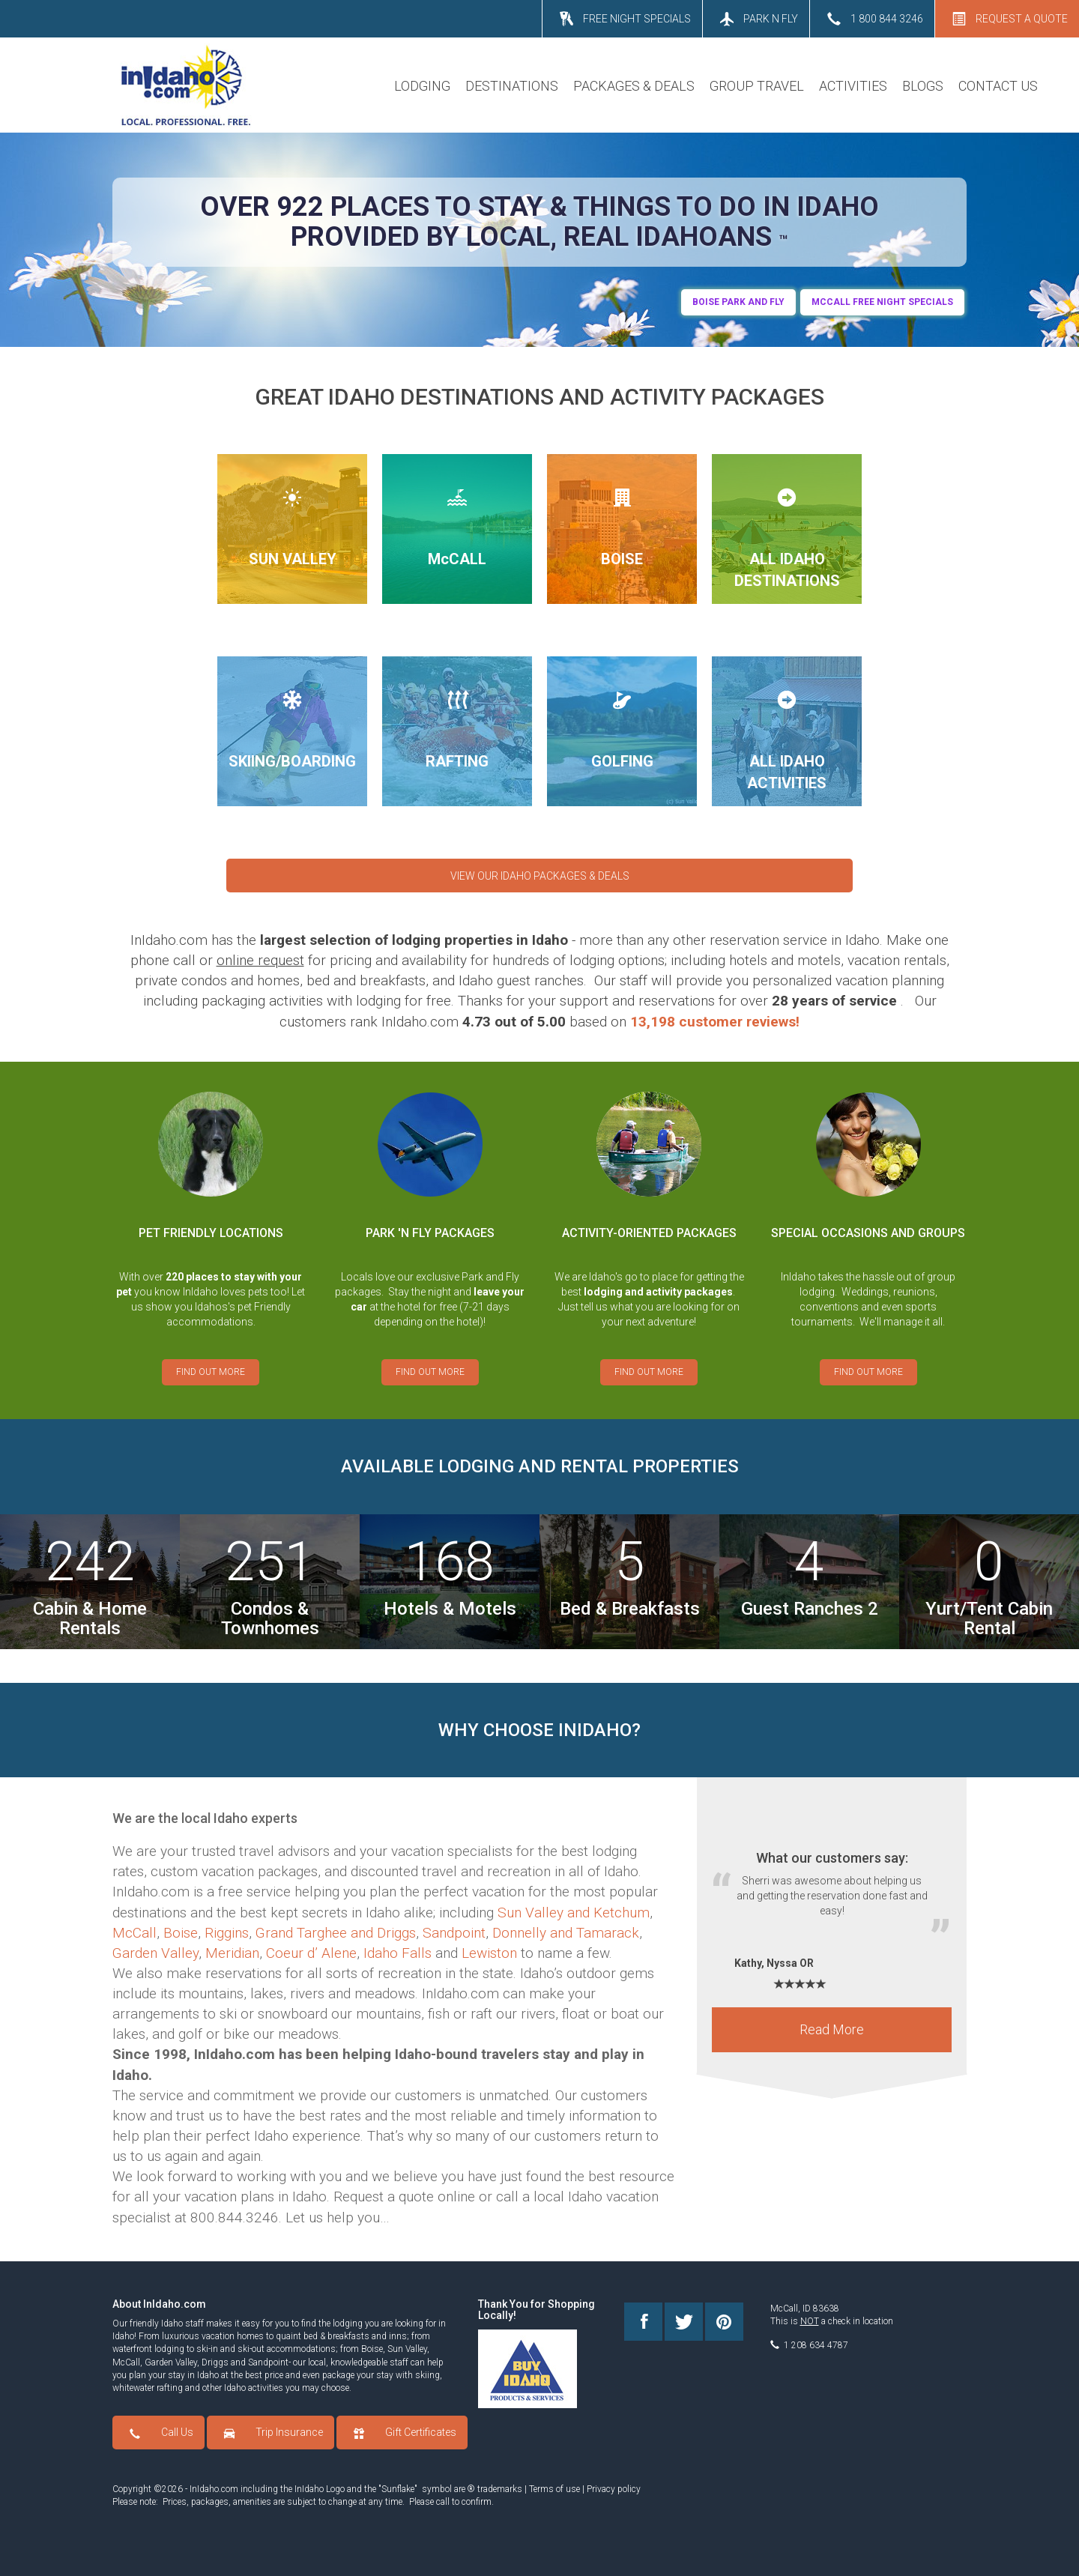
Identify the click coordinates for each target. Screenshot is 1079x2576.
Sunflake (397, 2489)
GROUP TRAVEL (757, 86)
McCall (134, 1932)
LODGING (422, 86)
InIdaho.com (214, 2489)
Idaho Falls (397, 1953)
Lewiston (489, 1953)
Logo (335, 2489)
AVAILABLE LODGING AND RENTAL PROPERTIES (540, 1466)
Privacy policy (614, 2489)
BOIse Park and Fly (738, 302)
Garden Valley (155, 1953)
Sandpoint (454, 1932)
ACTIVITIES (853, 86)
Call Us (177, 2432)
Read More (832, 2037)
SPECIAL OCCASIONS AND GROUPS (868, 1233)
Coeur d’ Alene (311, 1953)
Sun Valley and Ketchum (574, 1912)
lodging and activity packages (658, 1292)
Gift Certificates (420, 2432)
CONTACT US (998, 86)
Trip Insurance (289, 2432)
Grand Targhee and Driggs (336, 1932)
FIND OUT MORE (210, 1372)
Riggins (227, 1932)
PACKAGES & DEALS (634, 86)
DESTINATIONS (511, 86)
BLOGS (922, 86)
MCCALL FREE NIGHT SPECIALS (882, 302)
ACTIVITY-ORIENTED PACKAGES (649, 1233)
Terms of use (554, 2489)
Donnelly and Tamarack (565, 1932)
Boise (180, 1932)
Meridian (232, 1953)
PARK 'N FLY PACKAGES (430, 1233)
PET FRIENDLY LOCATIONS (211, 1233)
